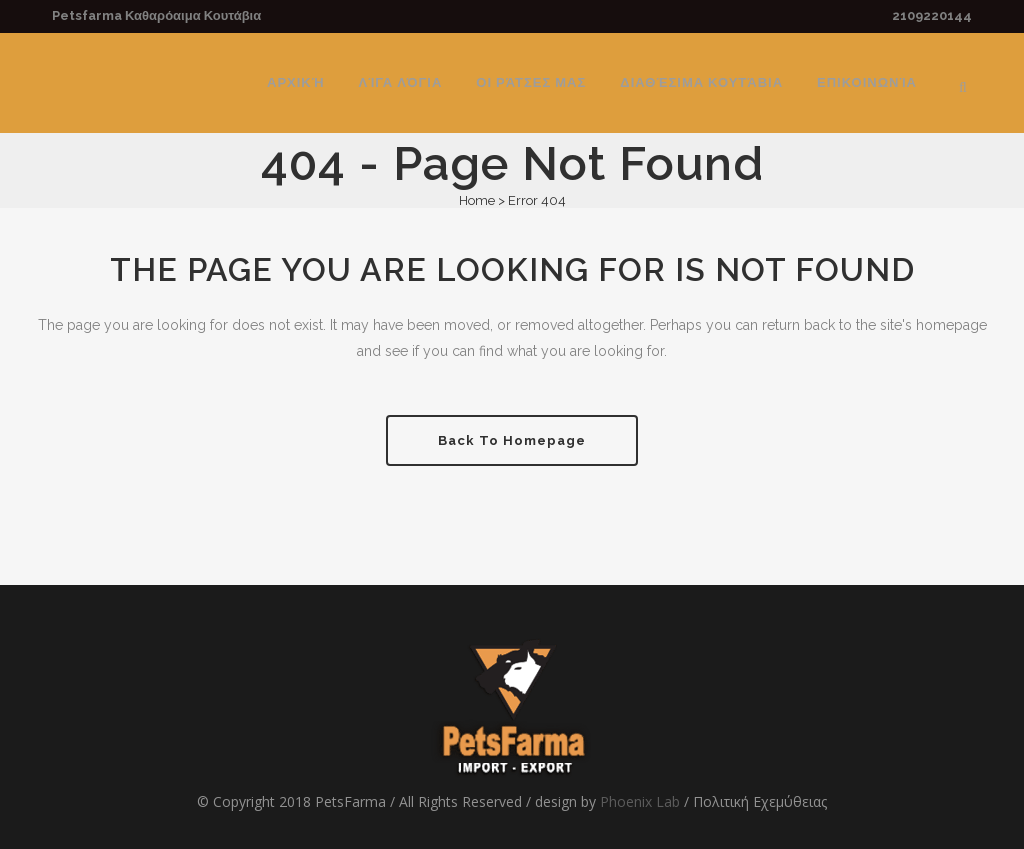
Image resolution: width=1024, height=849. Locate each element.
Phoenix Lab (640, 801)
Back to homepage (512, 440)
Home (477, 200)
